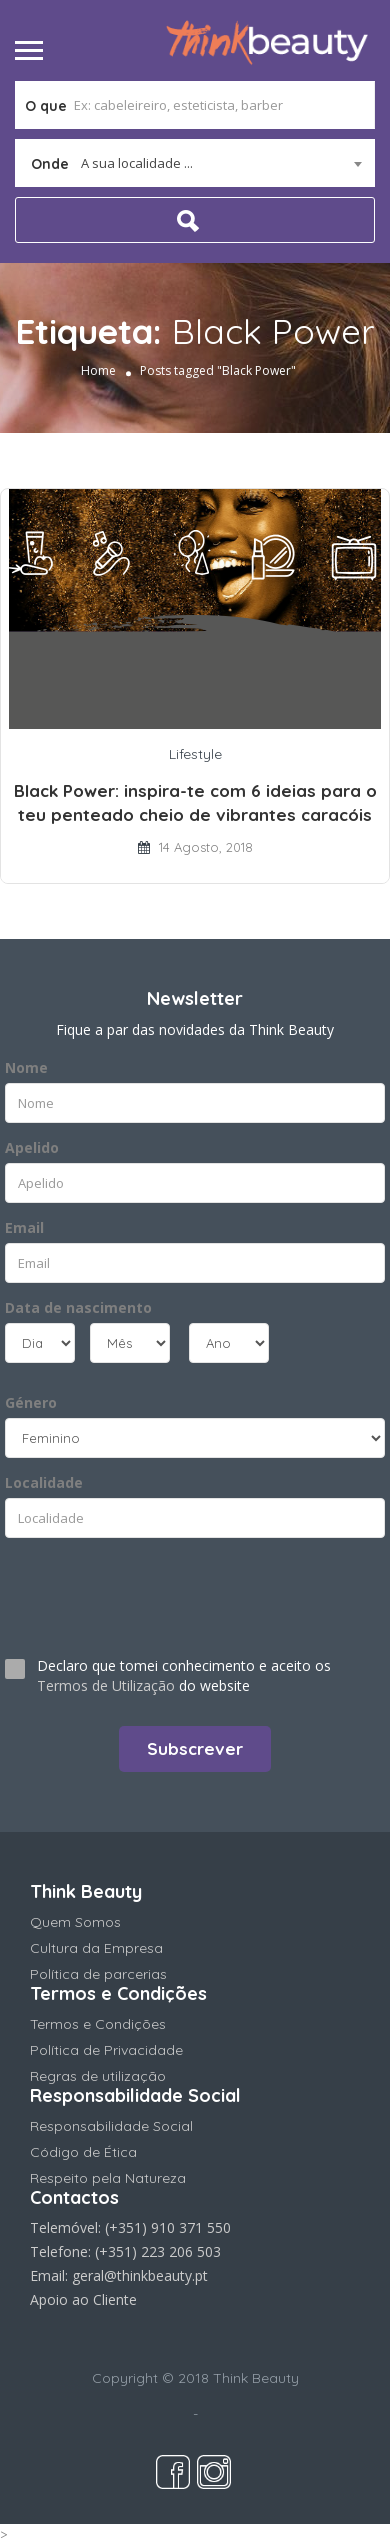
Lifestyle (195, 754)
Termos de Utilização (106, 1685)
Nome (26, 1067)
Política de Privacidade (106, 2050)
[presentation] (126, 1589)
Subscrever (195, 1748)
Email (24, 1227)
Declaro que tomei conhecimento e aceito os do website (184, 1675)
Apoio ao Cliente (83, 2299)
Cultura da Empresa (96, 1948)
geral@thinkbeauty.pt (140, 2275)
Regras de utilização (98, 2076)
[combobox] (195, 163)
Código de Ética (83, 2152)
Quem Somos (75, 1922)
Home (98, 370)
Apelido (32, 1147)
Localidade (44, 1482)
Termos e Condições (98, 2024)
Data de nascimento (78, 1307)
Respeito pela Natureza (108, 2178)
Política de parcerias (98, 1974)
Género (31, 1402)
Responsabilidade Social (111, 2126)
